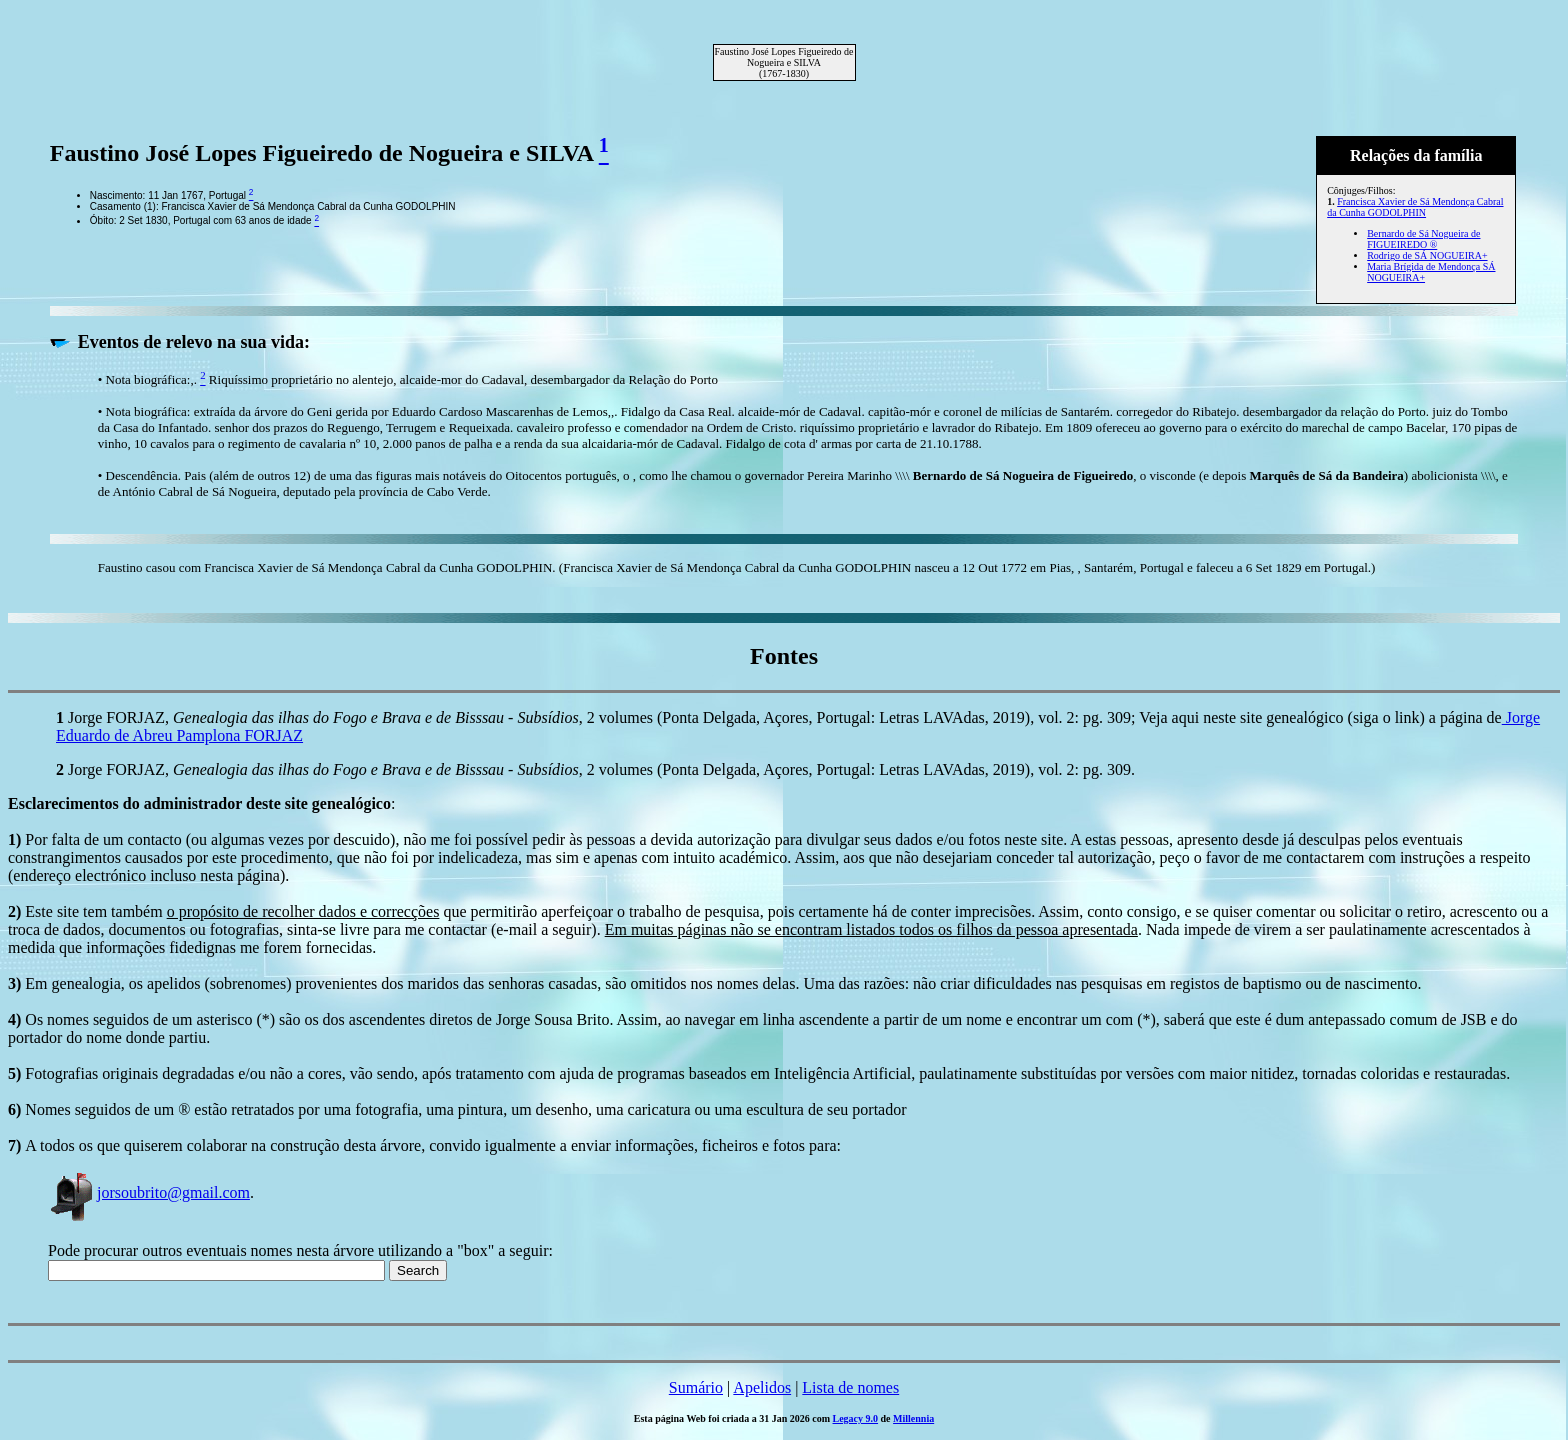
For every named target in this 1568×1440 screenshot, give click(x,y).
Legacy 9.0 (856, 1418)
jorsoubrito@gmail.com (149, 1192)
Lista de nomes (850, 1387)
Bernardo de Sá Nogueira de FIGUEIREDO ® (1423, 239)
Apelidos (762, 1387)
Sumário (696, 1387)
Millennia (913, 1418)
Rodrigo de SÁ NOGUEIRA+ (1427, 255)
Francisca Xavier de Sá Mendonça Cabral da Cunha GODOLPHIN (1415, 207)
